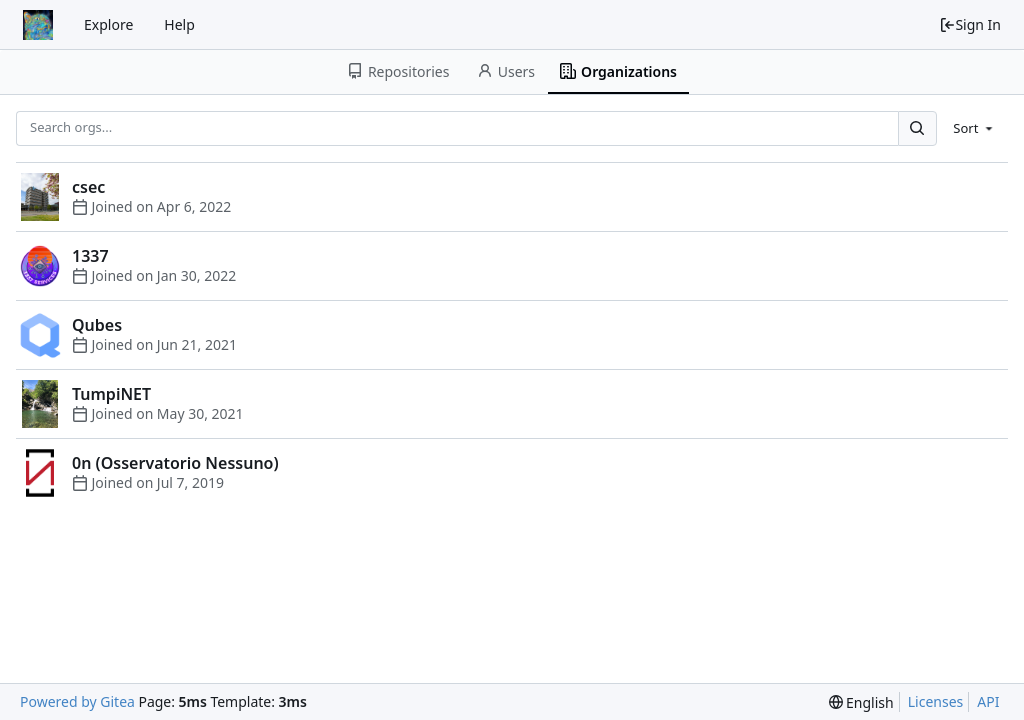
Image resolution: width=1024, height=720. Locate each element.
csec (88, 187)
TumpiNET (111, 394)
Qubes (97, 325)
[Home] (38, 25)
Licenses (936, 701)
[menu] (974, 128)
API (988, 701)
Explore (108, 24)
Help (179, 24)
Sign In (970, 24)
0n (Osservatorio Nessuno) (175, 463)
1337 (90, 256)
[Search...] (917, 128)
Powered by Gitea (77, 701)
